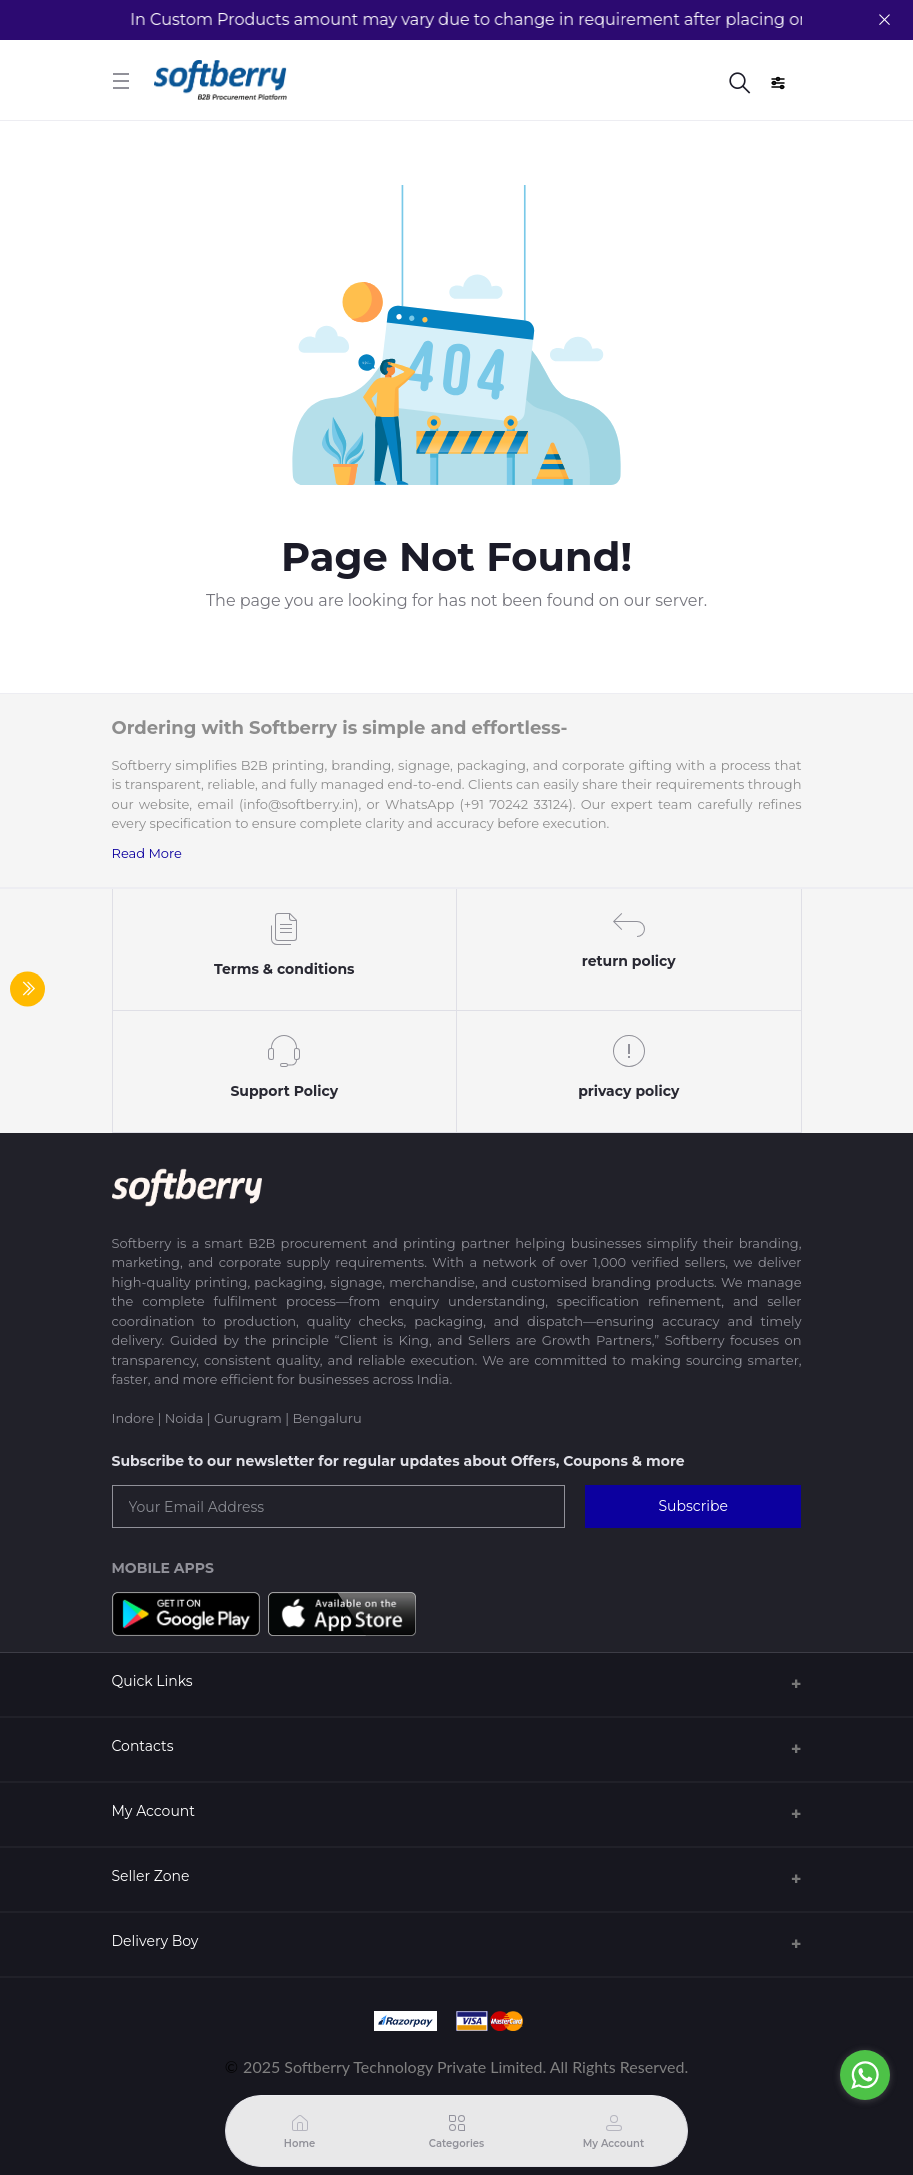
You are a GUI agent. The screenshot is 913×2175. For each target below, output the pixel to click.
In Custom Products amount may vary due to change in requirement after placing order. (470, 19)
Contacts (143, 1746)
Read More (147, 853)
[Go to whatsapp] (865, 2075)
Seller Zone (151, 1876)
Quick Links (152, 1681)
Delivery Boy (155, 1941)
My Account (153, 1811)
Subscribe (692, 1506)
